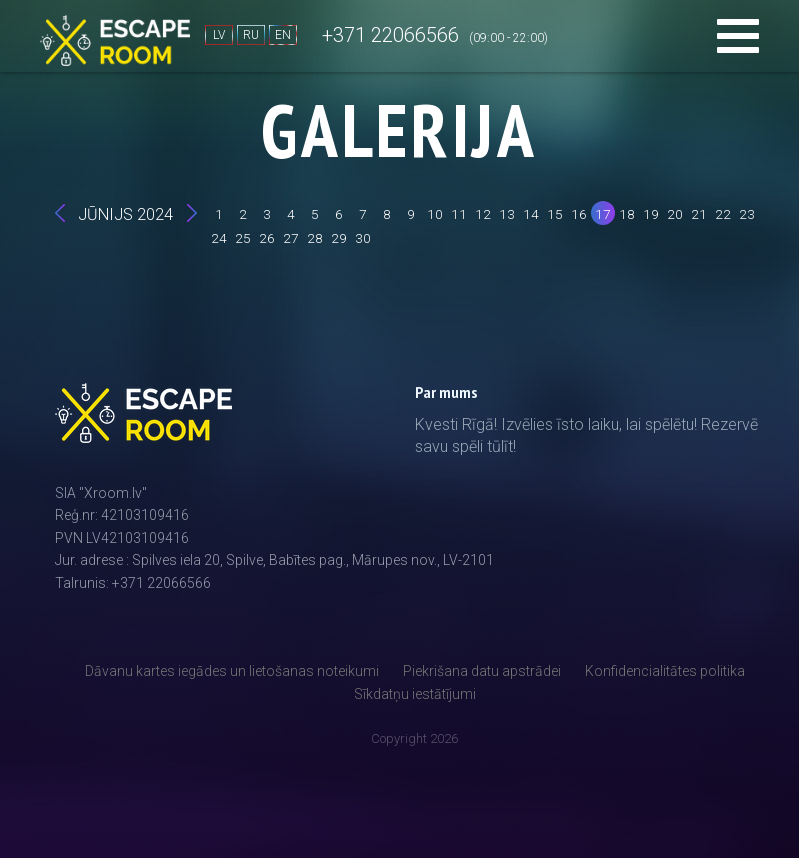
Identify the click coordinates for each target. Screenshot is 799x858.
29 (339, 238)
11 (459, 214)
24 (219, 238)
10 (435, 214)
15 (555, 214)
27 (291, 238)
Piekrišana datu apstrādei (482, 671)
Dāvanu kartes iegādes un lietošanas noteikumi (232, 671)
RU (251, 35)
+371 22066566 (390, 35)
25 (243, 238)
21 (699, 214)
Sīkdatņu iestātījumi (415, 694)
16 (579, 214)
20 (675, 214)
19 (651, 214)
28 (315, 238)
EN (283, 35)
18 (627, 214)
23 (747, 214)
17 (603, 214)
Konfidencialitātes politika (665, 671)
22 (723, 214)
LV (219, 35)
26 (267, 238)
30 (363, 238)
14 (531, 214)
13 (507, 214)
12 (483, 214)
